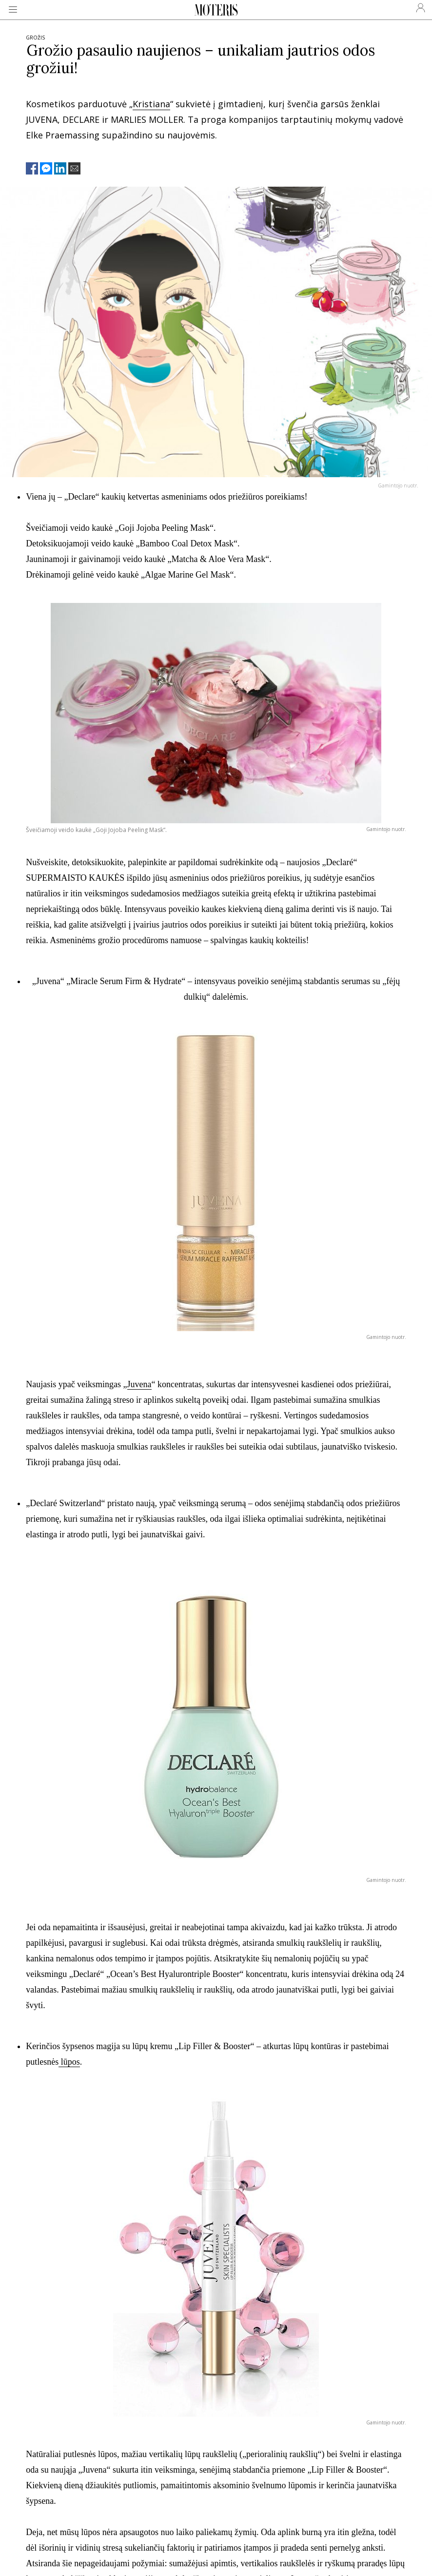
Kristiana (151, 104)
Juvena (139, 1384)
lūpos (69, 2062)
